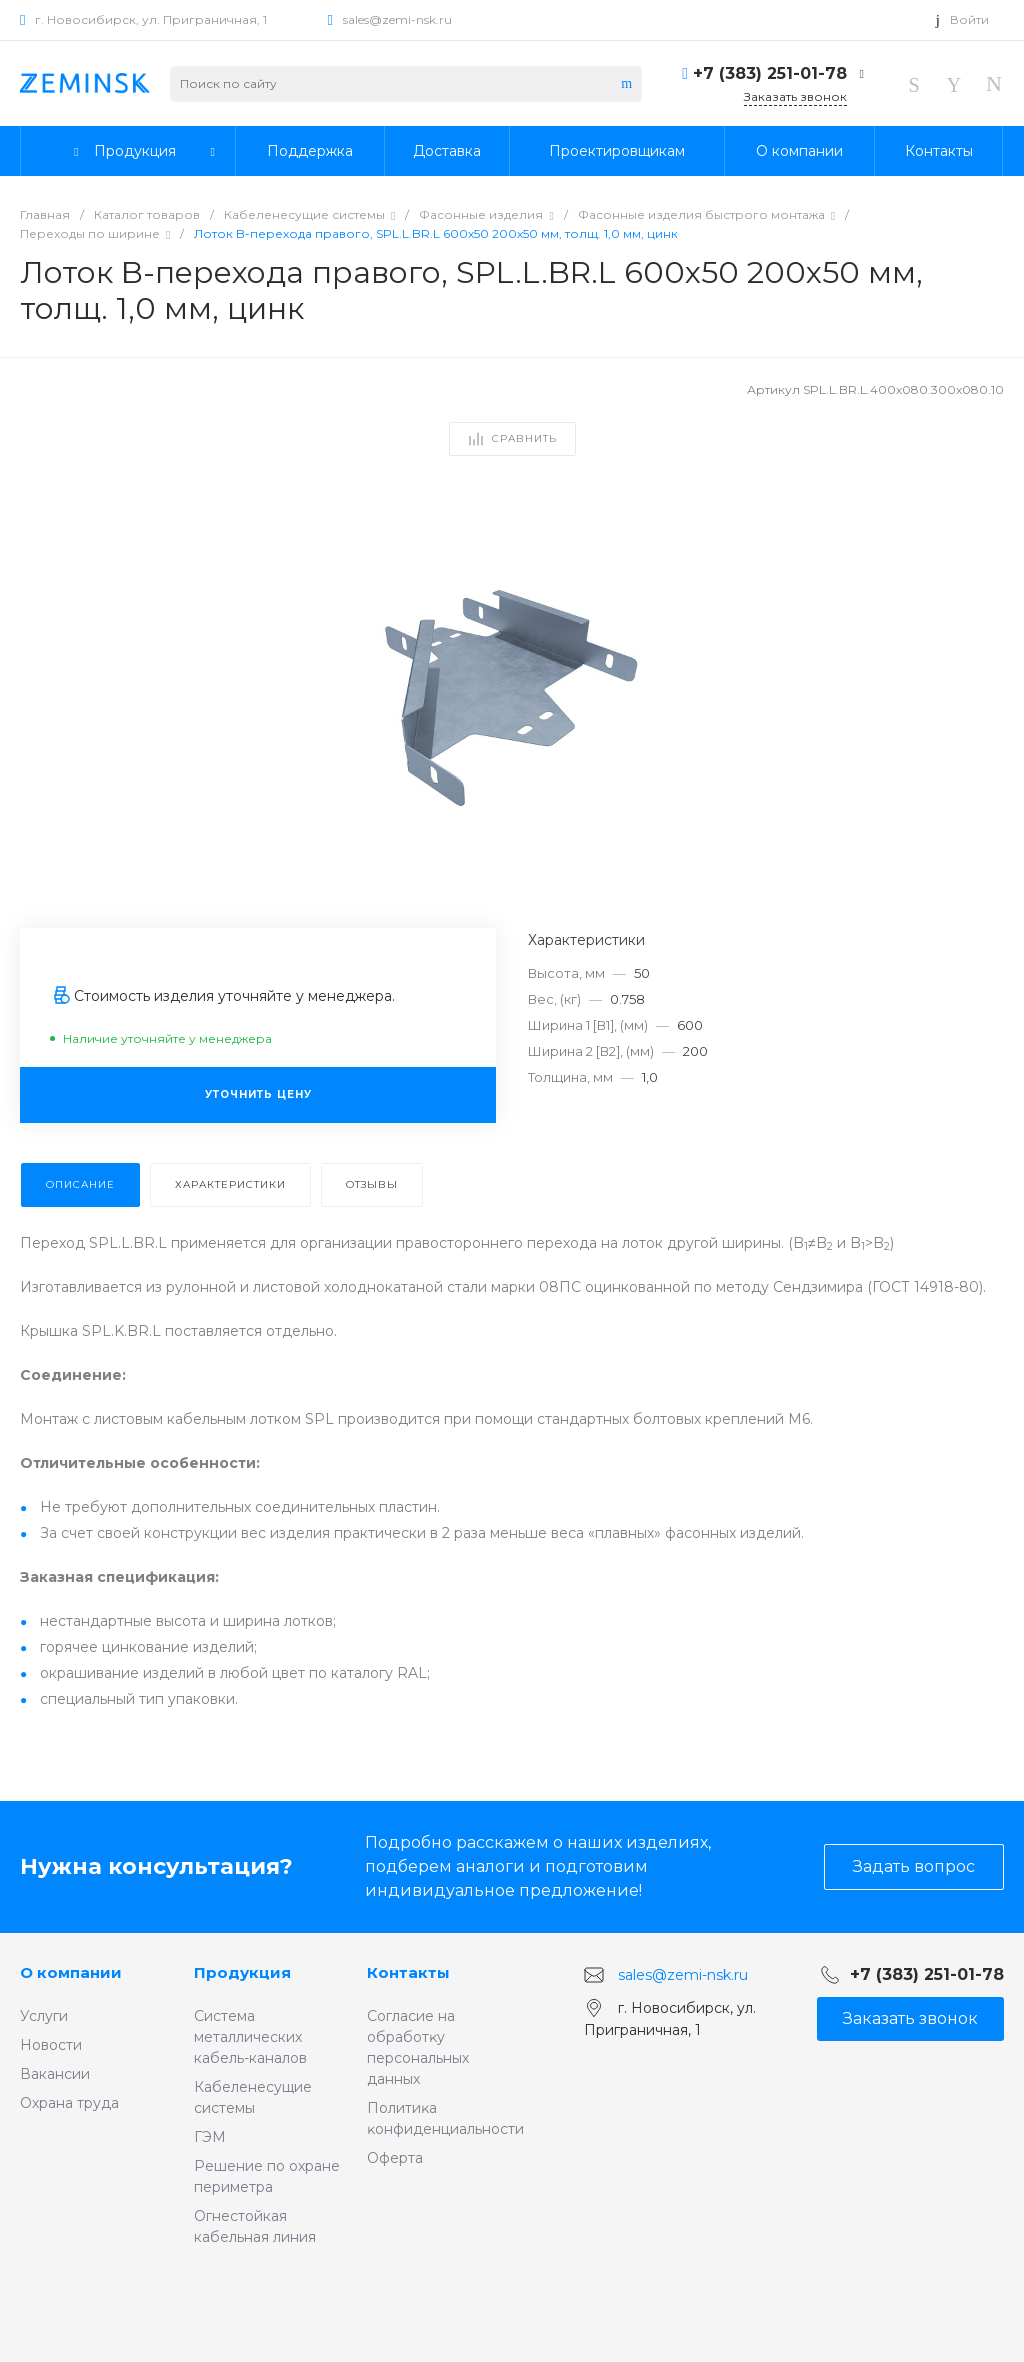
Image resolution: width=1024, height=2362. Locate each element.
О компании (71, 1972)
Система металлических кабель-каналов (250, 2037)
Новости (51, 2045)
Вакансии (55, 2074)
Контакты (408, 1972)
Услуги (44, 2016)
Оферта (395, 2158)
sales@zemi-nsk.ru (397, 19)
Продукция (242, 1972)
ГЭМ (210, 2137)
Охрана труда (69, 2103)
